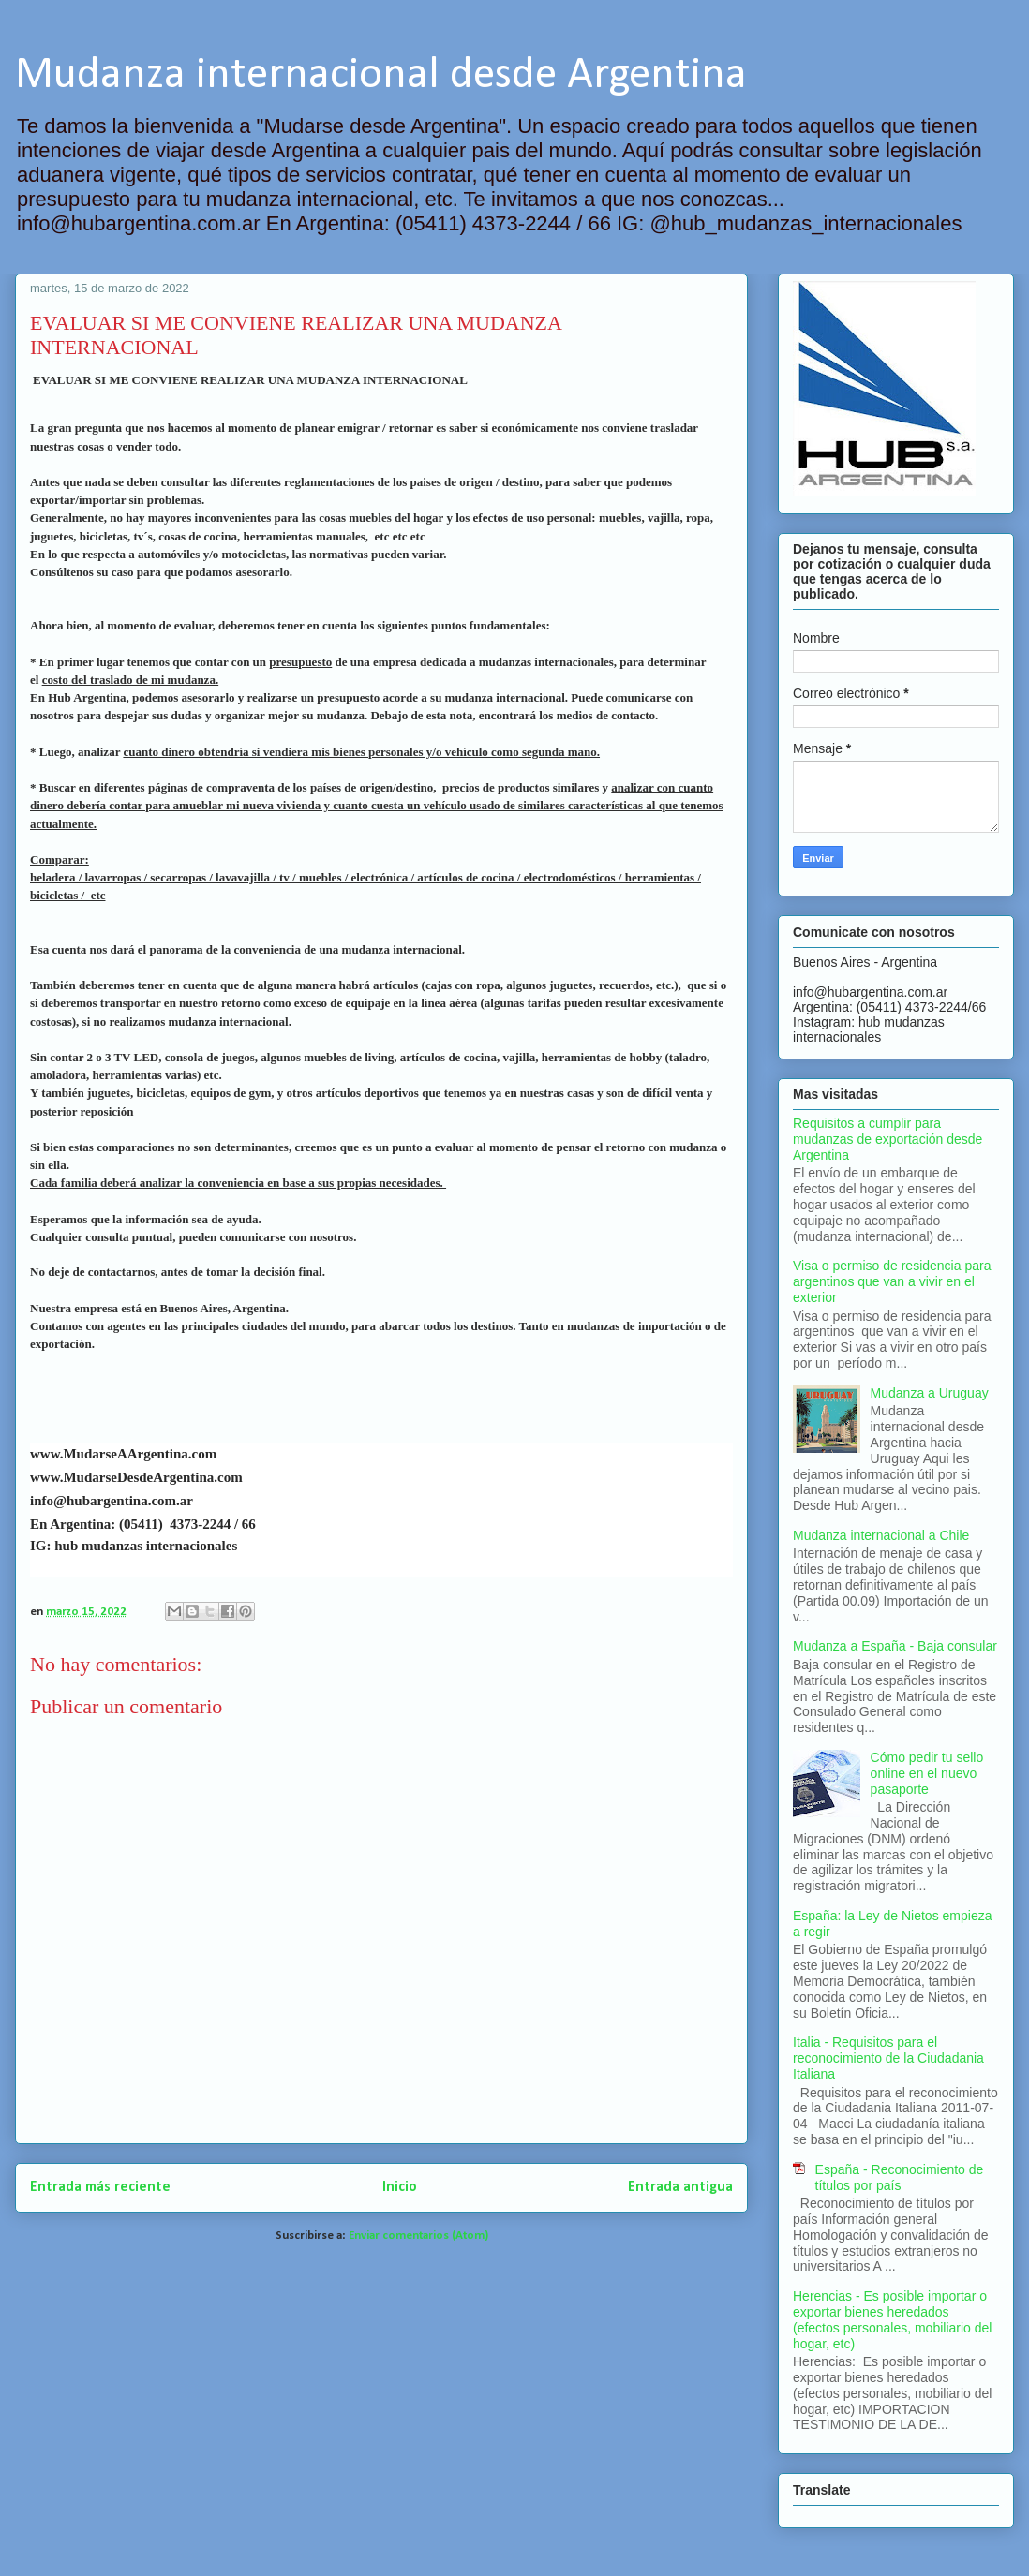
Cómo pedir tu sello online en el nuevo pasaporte (927, 1773)
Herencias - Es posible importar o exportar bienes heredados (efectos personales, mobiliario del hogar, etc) (892, 2319)
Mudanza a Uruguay (930, 1392)
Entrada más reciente (100, 2187)
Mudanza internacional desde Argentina (381, 75)
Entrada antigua (680, 2187)
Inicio (399, 2187)
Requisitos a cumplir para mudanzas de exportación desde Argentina (887, 1139)
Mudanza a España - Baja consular (895, 1645)
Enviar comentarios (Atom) (418, 2235)
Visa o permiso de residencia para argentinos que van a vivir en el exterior (892, 1281)
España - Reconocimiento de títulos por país (899, 2177)
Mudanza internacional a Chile (881, 1535)
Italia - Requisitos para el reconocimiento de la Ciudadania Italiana (888, 2058)
